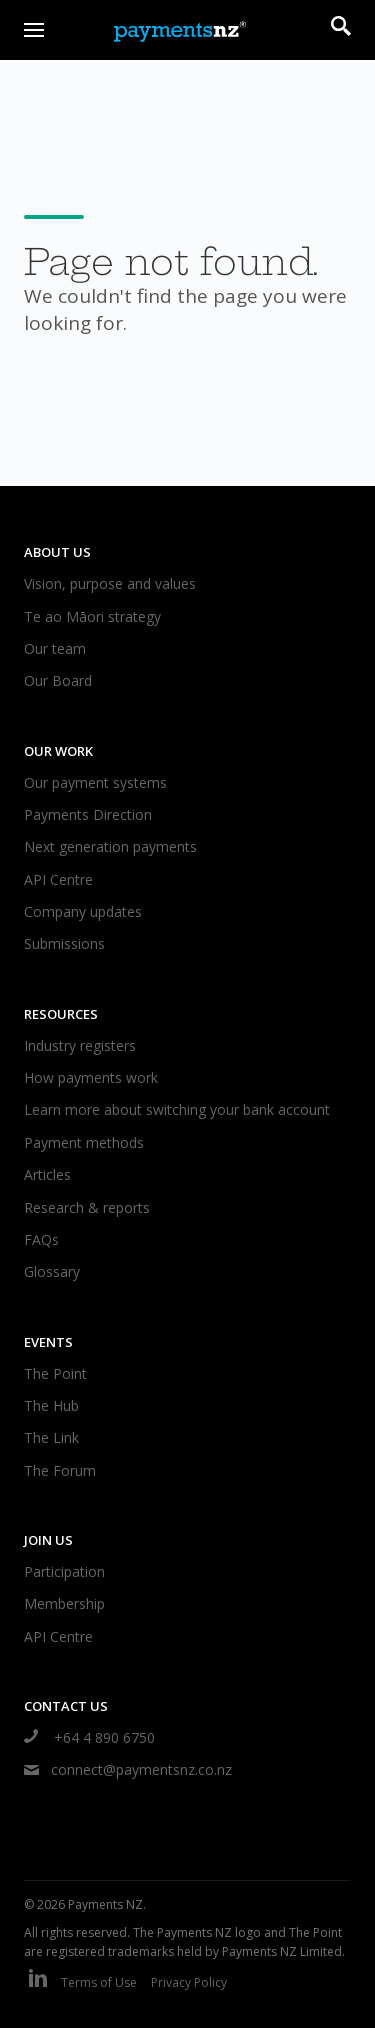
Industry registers (80, 1045)
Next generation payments (110, 846)
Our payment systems (95, 782)
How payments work (91, 1077)
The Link (51, 1437)
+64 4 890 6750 (89, 1737)
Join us (48, 1540)
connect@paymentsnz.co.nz (128, 1769)
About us (57, 552)
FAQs (41, 1239)
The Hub (51, 1405)
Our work (58, 751)
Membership (64, 1603)
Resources (61, 1014)
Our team (55, 648)
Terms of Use (99, 1982)
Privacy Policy (189, 1982)
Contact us (66, 1706)
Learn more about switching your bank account (177, 1109)
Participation (64, 1571)
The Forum (60, 1470)
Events (48, 1342)
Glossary (52, 1271)
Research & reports (87, 1207)
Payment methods (84, 1142)
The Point (55, 1373)
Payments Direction (88, 814)
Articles (47, 1174)
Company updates (83, 911)
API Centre (58, 879)
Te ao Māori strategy (92, 616)
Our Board (58, 680)
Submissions (64, 943)
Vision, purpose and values (110, 583)
